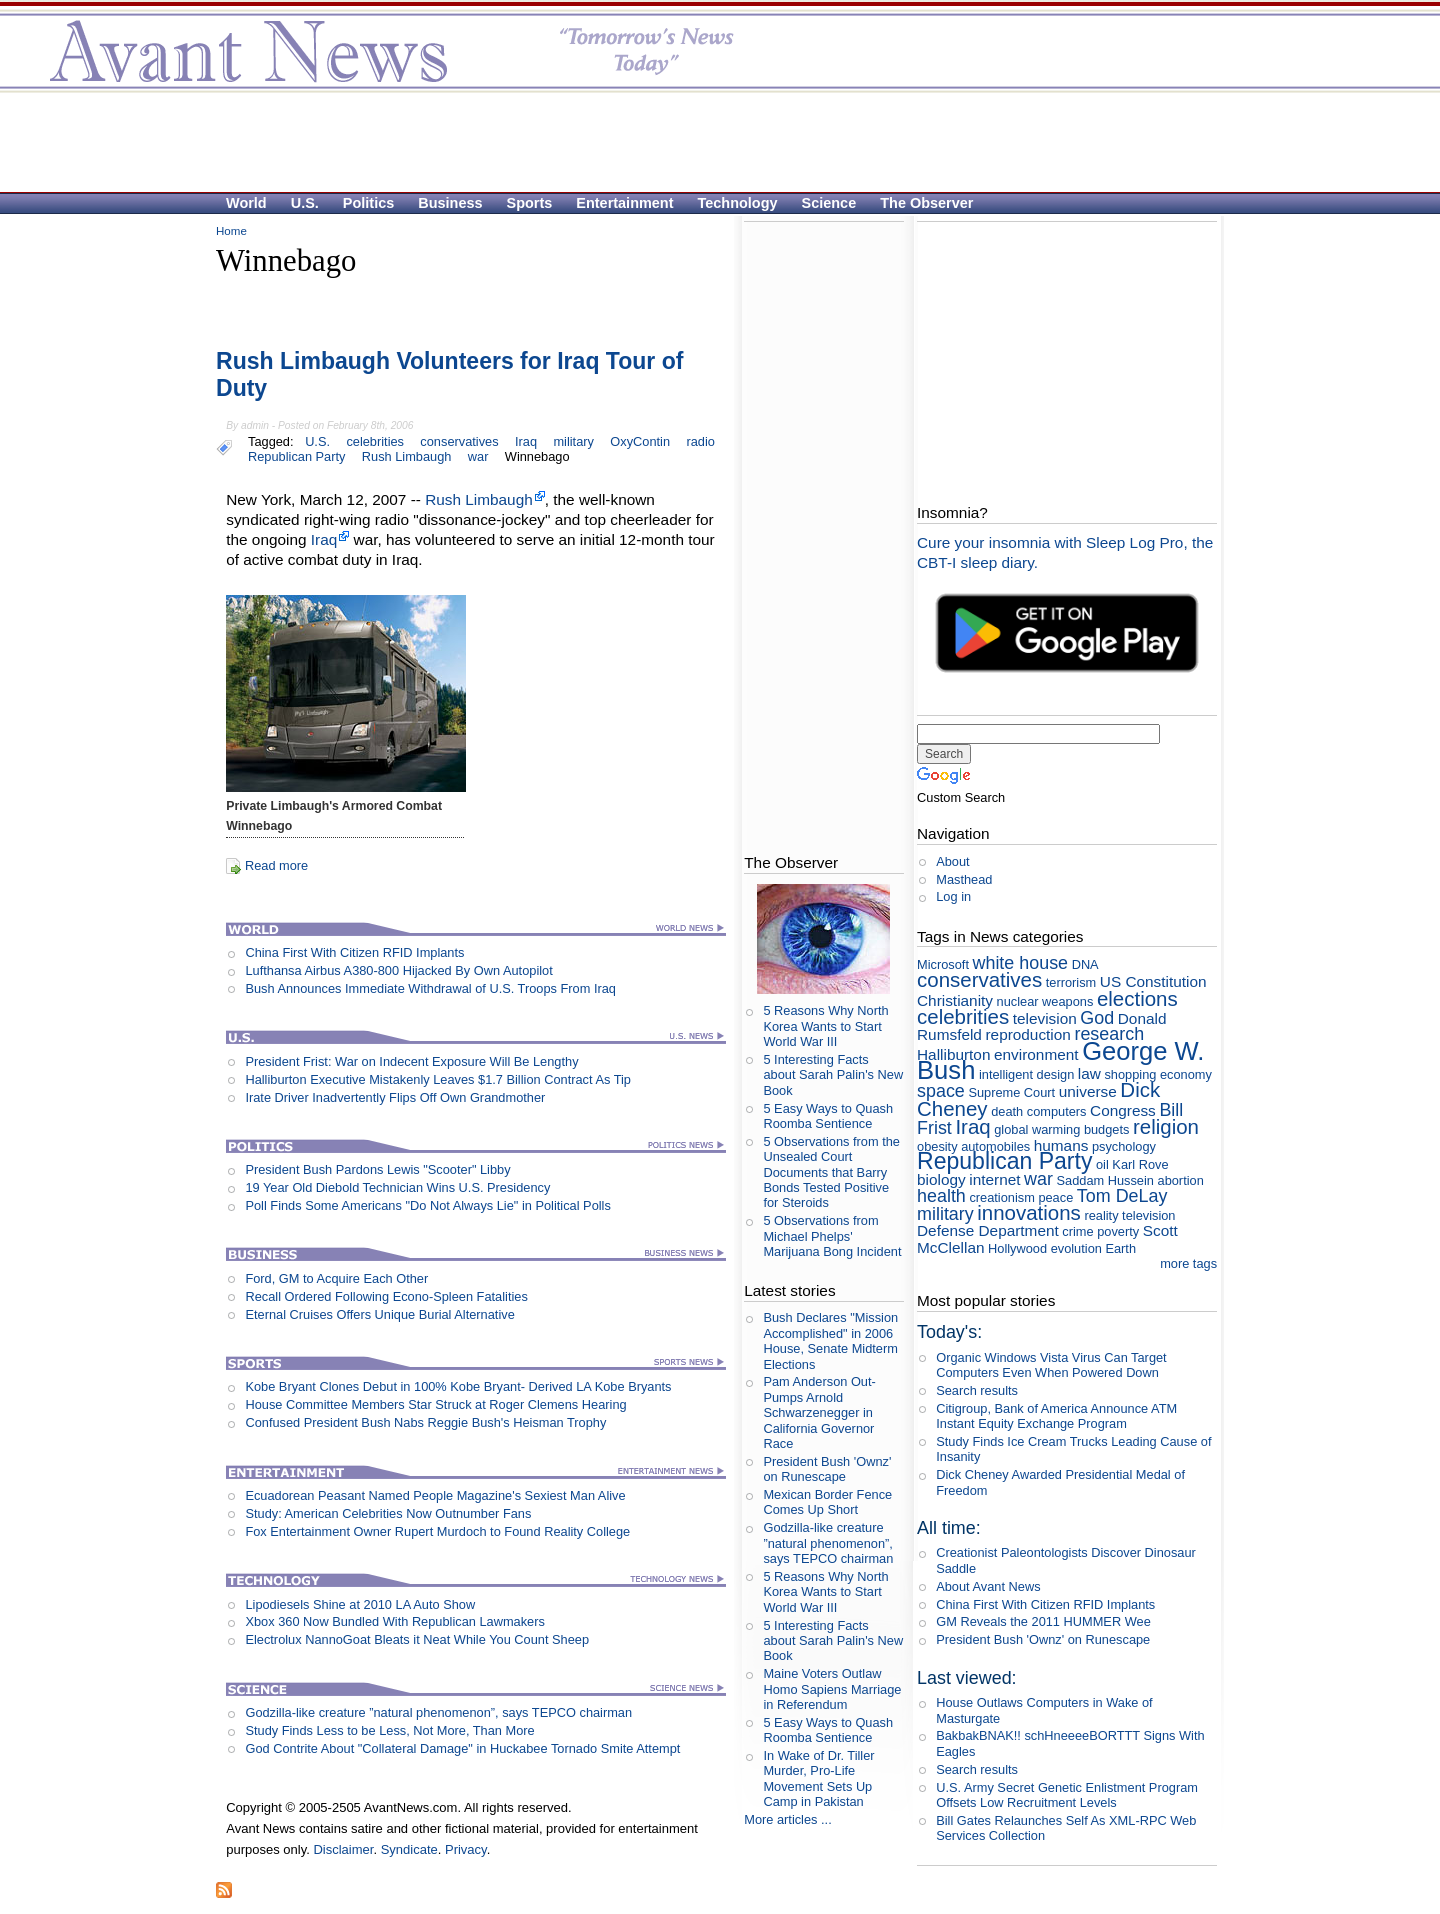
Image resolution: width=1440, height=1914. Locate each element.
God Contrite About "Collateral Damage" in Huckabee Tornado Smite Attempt (462, 1748)
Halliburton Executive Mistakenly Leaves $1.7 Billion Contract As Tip (438, 1079)
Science (829, 203)
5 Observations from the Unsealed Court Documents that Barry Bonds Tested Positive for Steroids (831, 1172)
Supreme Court (1011, 1092)
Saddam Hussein (1105, 1180)
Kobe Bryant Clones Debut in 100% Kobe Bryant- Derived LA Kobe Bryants (458, 1386)
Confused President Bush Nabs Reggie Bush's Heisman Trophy (425, 1422)
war (478, 456)
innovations (1029, 1212)
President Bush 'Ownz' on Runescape (827, 1469)
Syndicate (409, 1849)
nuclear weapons (1045, 1001)
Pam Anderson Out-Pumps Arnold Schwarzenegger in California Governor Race (819, 1412)
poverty (1118, 1231)
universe (1088, 1091)
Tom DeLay (1122, 1196)
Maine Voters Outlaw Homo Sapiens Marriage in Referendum (832, 1689)
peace (1055, 1197)
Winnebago (537, 456)
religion (1166, 1126)
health (941, 1196)
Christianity (955, 1000)
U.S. (305, 203)
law (1089, 1073)
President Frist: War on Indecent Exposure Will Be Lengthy (411, 1061)
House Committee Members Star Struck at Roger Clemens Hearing (435, 1404)
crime (1077, 1231)
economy (1186, 1074)
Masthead (964, 879)
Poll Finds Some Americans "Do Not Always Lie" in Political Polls (427, 1205)
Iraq (526, 441)
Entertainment (624, 203)
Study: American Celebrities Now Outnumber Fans (388, 1513)
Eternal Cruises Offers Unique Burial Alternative (379, 1314)
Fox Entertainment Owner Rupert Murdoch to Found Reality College (437, 1531)
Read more (276, 865)
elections (1137, 998)
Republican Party (296, 456)
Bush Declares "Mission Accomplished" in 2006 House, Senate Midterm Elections (830, 1340)
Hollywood (1017, 1248)
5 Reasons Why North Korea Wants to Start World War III (825, 1026)
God (1097, 1018)
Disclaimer (343, 1849)
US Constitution (1153, 981)
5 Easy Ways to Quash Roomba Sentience (828, 1116)
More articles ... (787, 1819)
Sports (530, 203)
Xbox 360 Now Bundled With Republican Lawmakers (394, 1621)
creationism (1001, 1197)
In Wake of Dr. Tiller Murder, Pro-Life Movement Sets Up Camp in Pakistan (818, 1778)
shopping (1130, 1074)
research (1109, 1034)
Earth (1120, 1248)
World (246, 203)
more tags (1188, 1263)
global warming (1037, 1129)
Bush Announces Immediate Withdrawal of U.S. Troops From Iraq (430, 988)
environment (1036, 1054)
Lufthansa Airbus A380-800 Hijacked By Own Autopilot (398, 970)
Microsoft (943, 964)
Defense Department (988, 1230)
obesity (937, 1146)
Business (450, 203)
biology (941, 1179)
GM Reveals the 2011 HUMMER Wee (1043, 1621)
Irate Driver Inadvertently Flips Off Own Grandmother (395, 1097)
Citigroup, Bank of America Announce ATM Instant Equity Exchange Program (1056, 1416)
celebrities (375, 441)
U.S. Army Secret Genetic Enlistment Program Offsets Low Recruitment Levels (1067, 1795)
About (952, 861)
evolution (1076, 1248)
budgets (1107, 1129)
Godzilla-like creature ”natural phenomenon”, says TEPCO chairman (438, 1712)
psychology (1124, 1146)
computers (1057, 1111)
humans (1061, 1145)
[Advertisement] (710, 141)
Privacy (466, 1849)
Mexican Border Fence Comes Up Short (827, 1502)
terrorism (1071, 982)
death (1007, 1111)
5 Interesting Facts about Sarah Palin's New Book (833, 1075)
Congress (1123, 1110)
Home (231, 231)
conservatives (459, 441)
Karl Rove (1140, 1164)
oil (1102, 1164)
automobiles (995, 1146)
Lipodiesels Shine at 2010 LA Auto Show (360, 1604)
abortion (1181, 1180)
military (573, 441)
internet (994, 1179)
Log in (953, 896)
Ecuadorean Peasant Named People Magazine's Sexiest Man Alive (435, 1495)
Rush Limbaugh (407, 456)
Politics (368, 203)
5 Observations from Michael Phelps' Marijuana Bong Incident (832, 1236)
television (1045, 1018)
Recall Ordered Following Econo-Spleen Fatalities (386, 1296)
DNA (1085, 964)
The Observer (926, 203)
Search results (977, 1390)
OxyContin (640, 441)
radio (700, 441)
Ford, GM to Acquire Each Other (336, 1278)
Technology (738, 203)
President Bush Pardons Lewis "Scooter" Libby (377, 1169)
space (941, 1091)
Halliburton (953, 1054)
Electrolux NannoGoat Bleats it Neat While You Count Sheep (417, 1639)
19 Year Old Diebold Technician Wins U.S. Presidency (397, 1187)
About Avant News (988, 1586)
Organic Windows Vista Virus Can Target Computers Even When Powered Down (1051, 1365)
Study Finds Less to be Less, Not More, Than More (389, 1730)
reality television (1129, 1215)
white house (1021, 963)
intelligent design (1026, 1074)
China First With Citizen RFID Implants (354, 952)
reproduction (1027, 1034)
